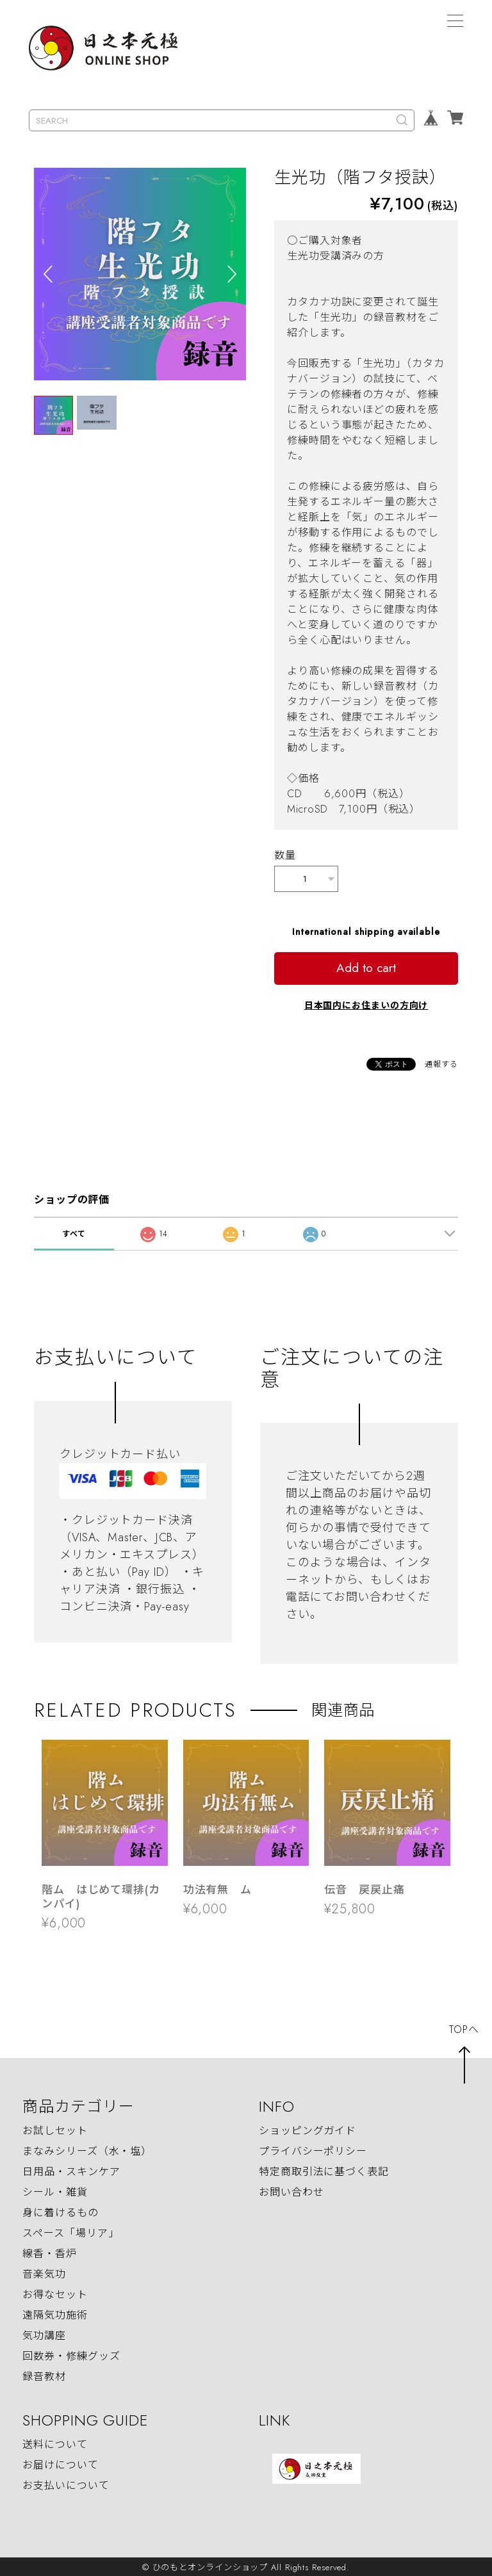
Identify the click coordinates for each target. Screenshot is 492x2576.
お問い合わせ (291, 2190)
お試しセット (54, 2128)
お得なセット (54, 2292)
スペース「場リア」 (70, 2231)
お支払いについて (65, 2483)
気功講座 (44, 2333)
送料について (54, 2442)
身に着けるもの (60, 2210)
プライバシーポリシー (313, 2149)
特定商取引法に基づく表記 (324, 2169)
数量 (285, 855)
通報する (441, 1062)
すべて (74, 1232)
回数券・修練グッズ (71, 2354)
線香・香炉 (49, 2251)
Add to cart (366, 966)
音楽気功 (44, 2272)
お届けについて (60, 2463)
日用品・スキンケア (71, 2169)
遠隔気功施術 (54, 2313)
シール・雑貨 (54, 2190)
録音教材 (44, 2374)
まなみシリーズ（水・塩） (87, 2149)
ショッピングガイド (307, 2128)
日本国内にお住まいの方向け (366, 1003)
